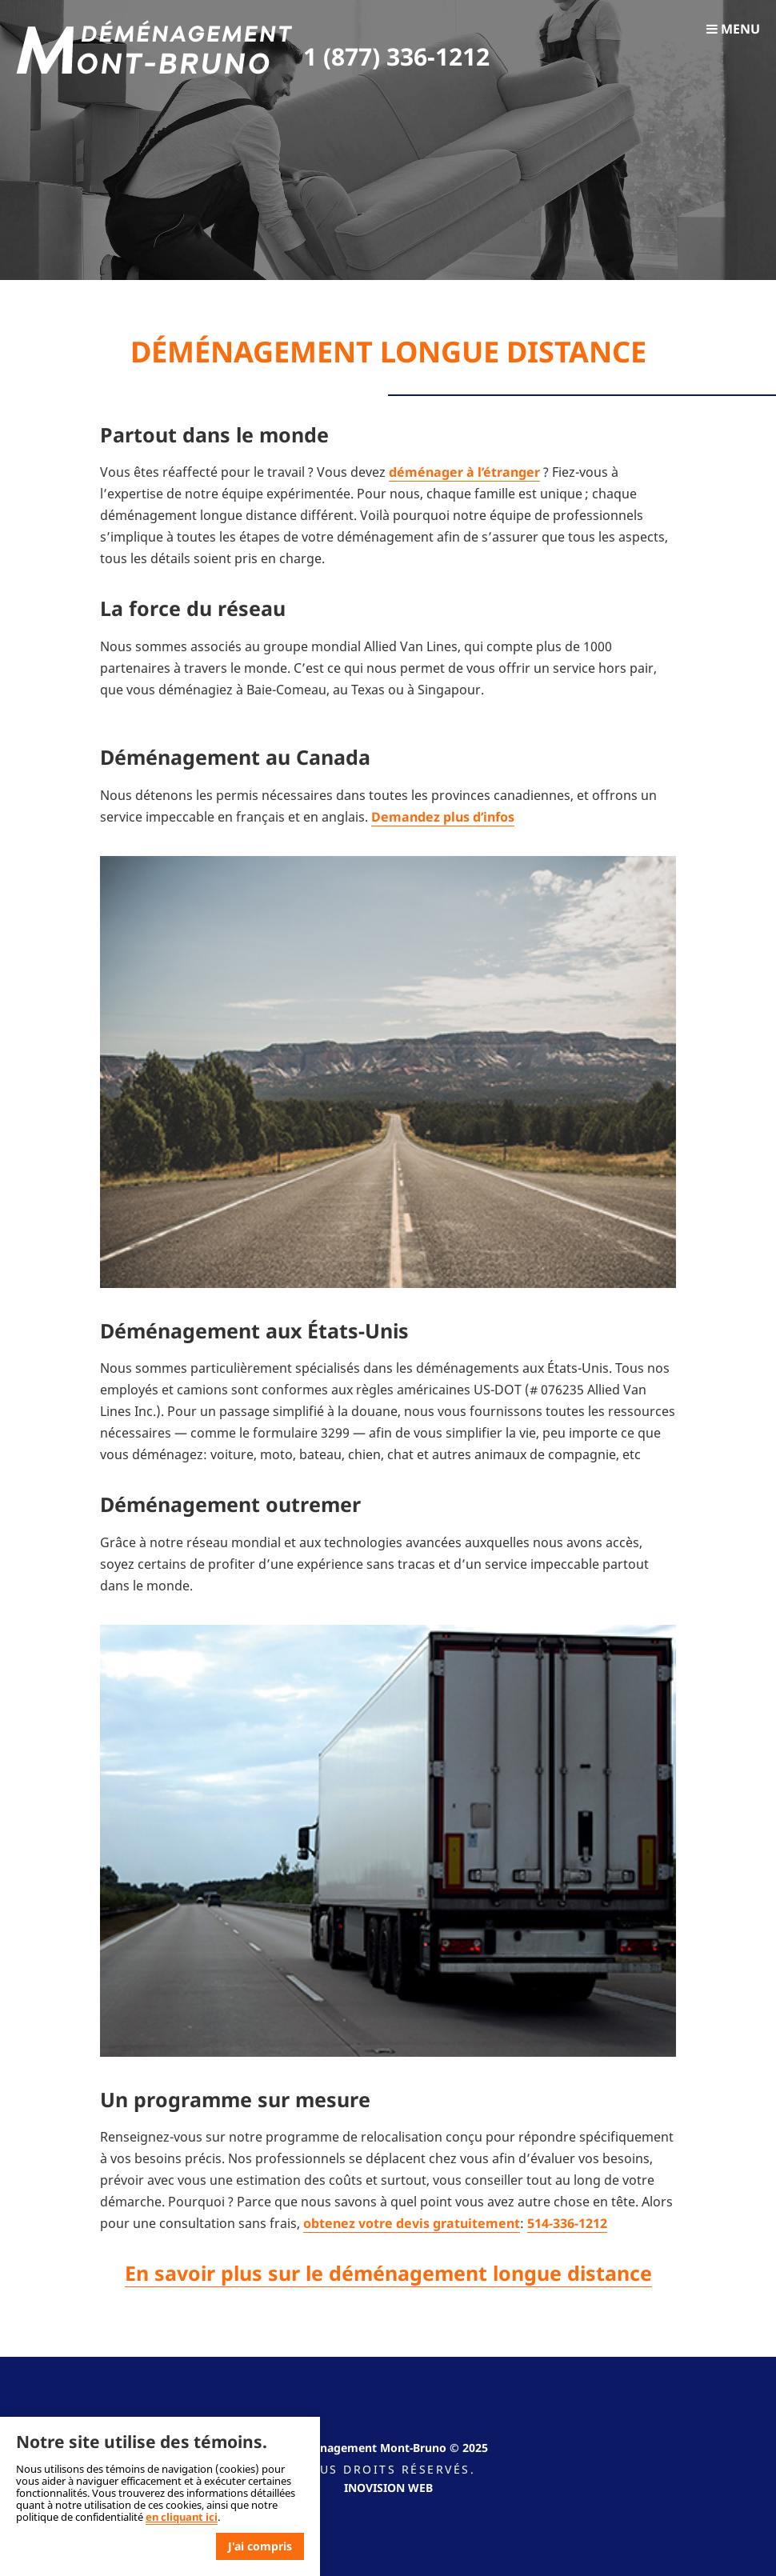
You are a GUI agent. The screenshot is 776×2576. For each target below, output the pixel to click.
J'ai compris (260, 2546)
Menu (733, 29)
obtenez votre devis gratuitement (411, 2223)
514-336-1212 (567, 2223)
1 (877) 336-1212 (396, 56)
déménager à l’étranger (464, 472)
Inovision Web (388, 2487)
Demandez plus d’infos (442, 817)
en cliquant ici (182, 2517)
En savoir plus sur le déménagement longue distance (388, 2272)
